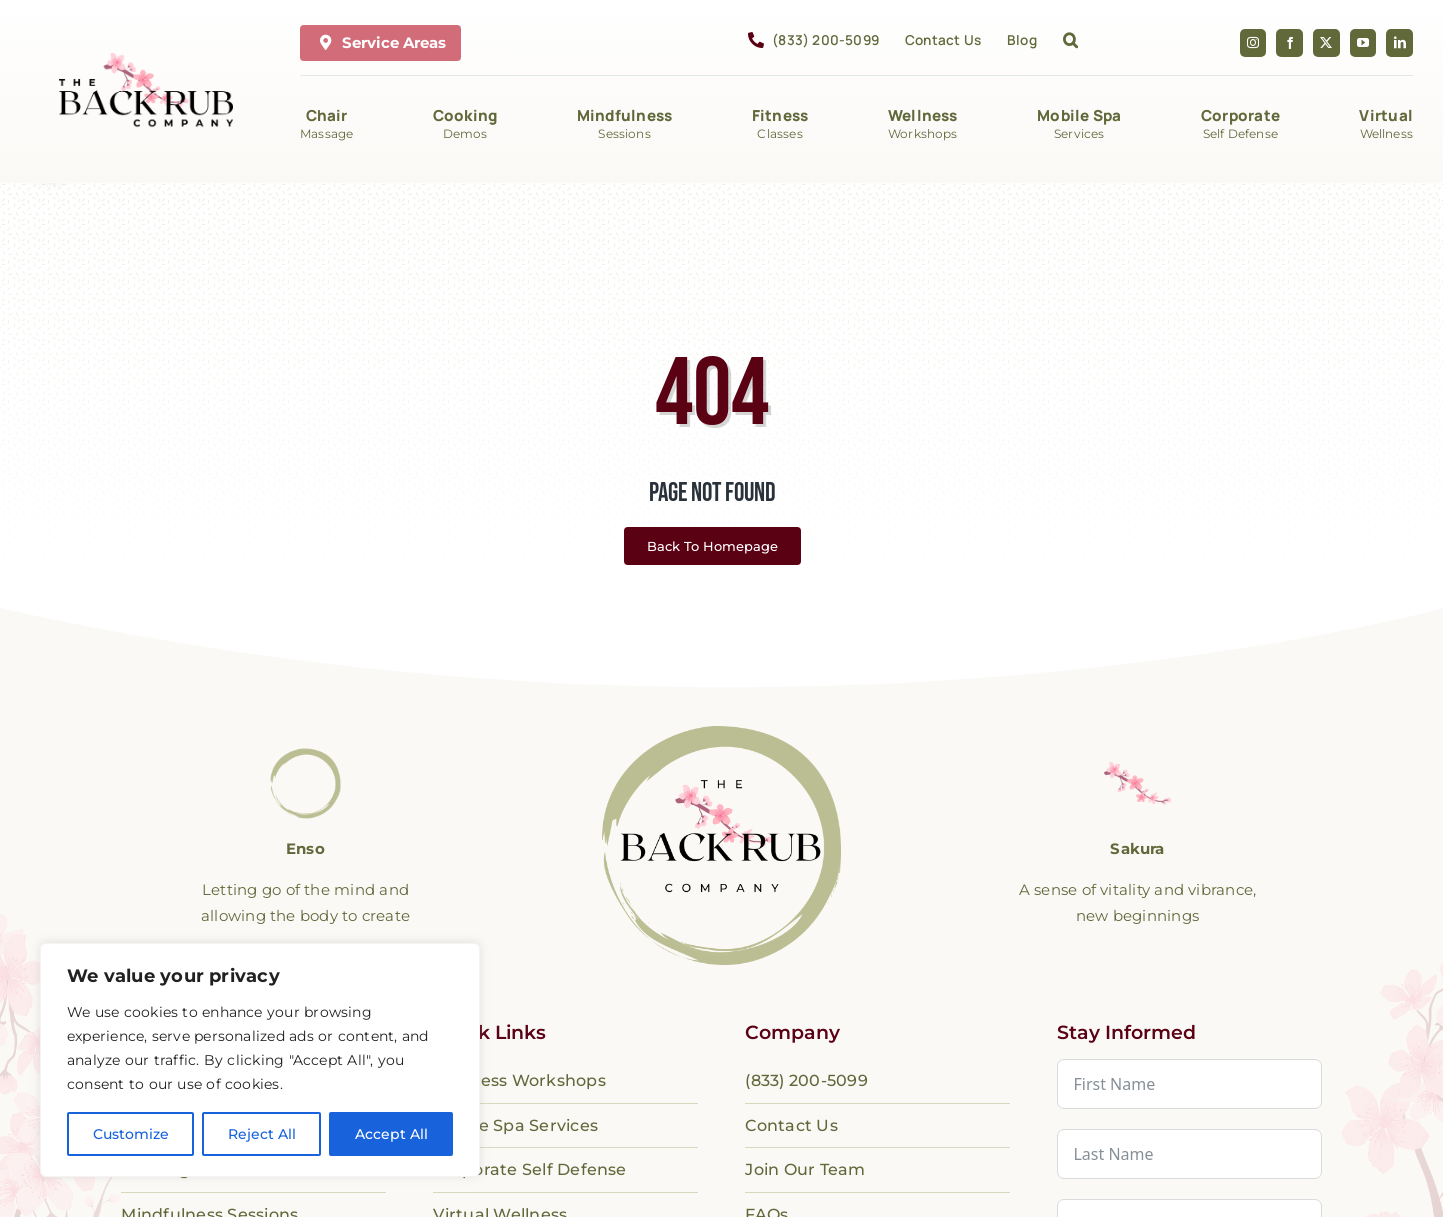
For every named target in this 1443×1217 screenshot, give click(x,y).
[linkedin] (1399, 43)
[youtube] (1363, 43)
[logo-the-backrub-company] (721, 733)
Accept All (391, 1134)
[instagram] (1253, 43)
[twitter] (1326, 43)
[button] (1070, 43)
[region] (260, 1060)
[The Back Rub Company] (146, 60)
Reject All (262, 1134)
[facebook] (1289, 43)
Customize (131, 1134)
